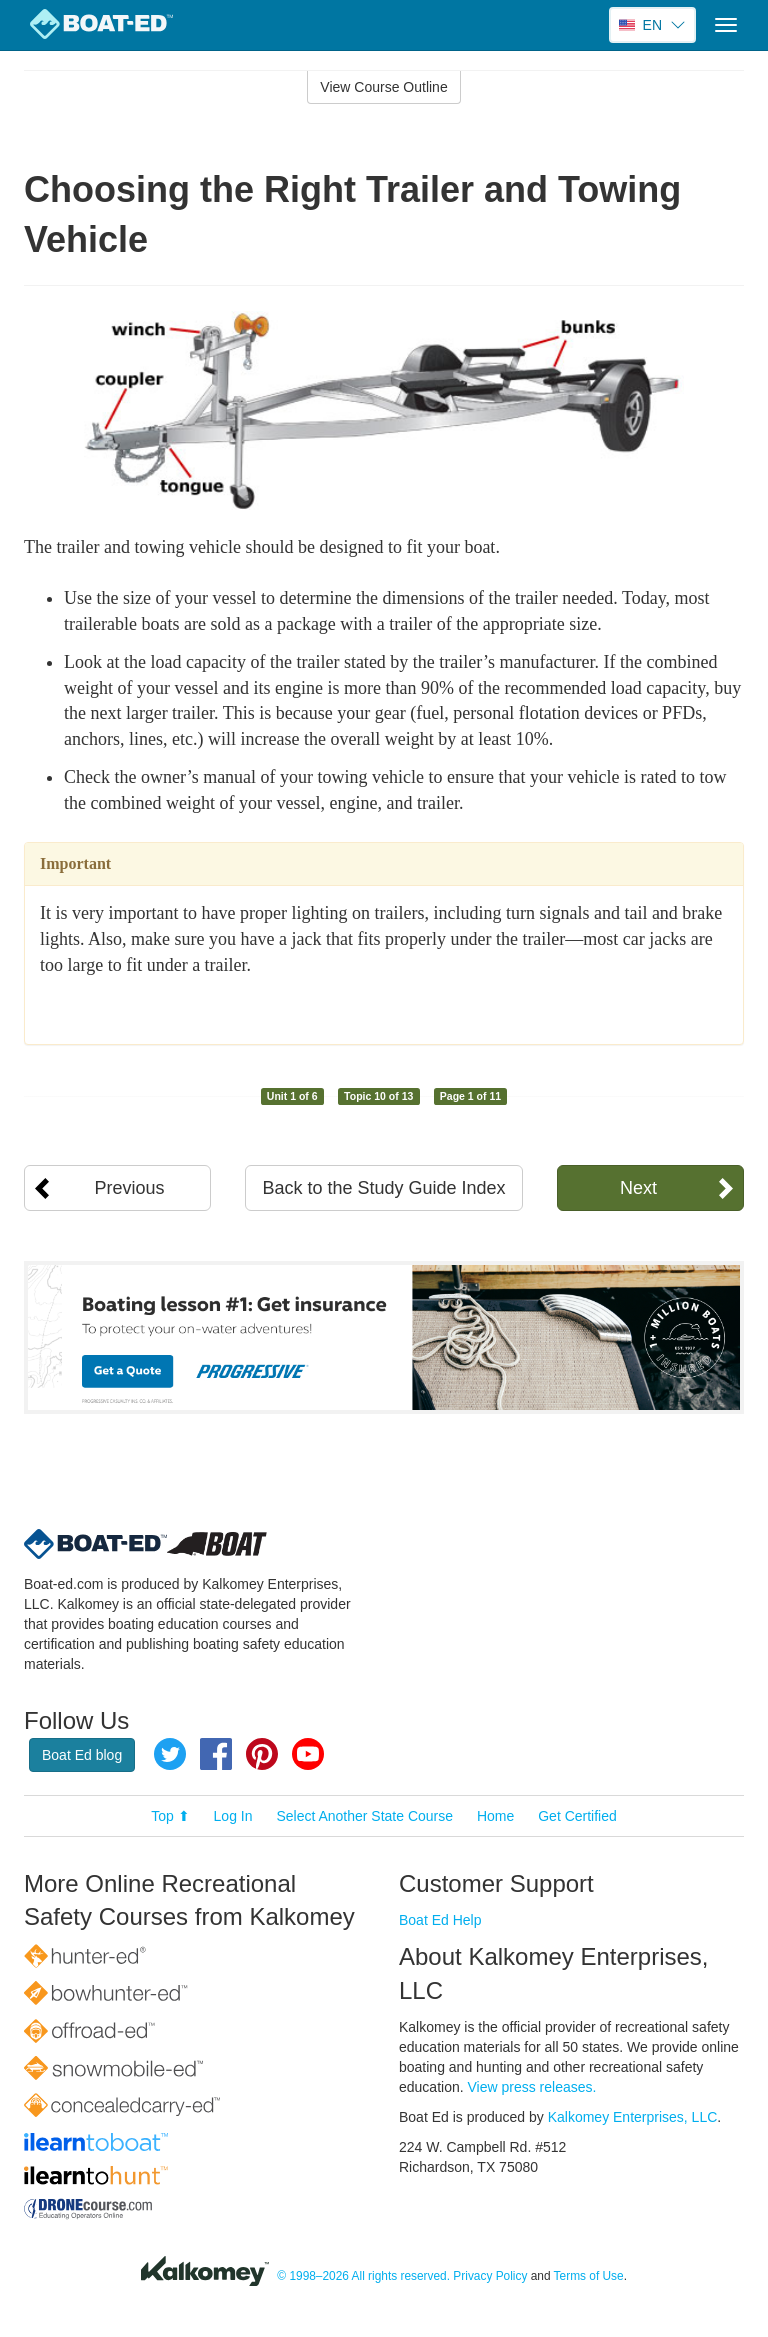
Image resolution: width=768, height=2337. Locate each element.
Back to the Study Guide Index (383, 1188)
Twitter (170, 1754)
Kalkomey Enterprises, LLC (633, 2117)
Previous (130, 1188)
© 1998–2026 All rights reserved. (363, 2276)
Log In (233, 1816)
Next (638, 1188)
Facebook (216, 1754)
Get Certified (577, 1816)
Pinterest (262, 1754)
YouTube (308, 1754)
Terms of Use (589, 2276)
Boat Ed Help (440, 1920)
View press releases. (532, 2087)
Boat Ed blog (82, 1755)
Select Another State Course (364, 1816)
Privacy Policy (490, 2276)
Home (495, 1816)
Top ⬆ (170, 1816)
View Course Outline (383, 87)
